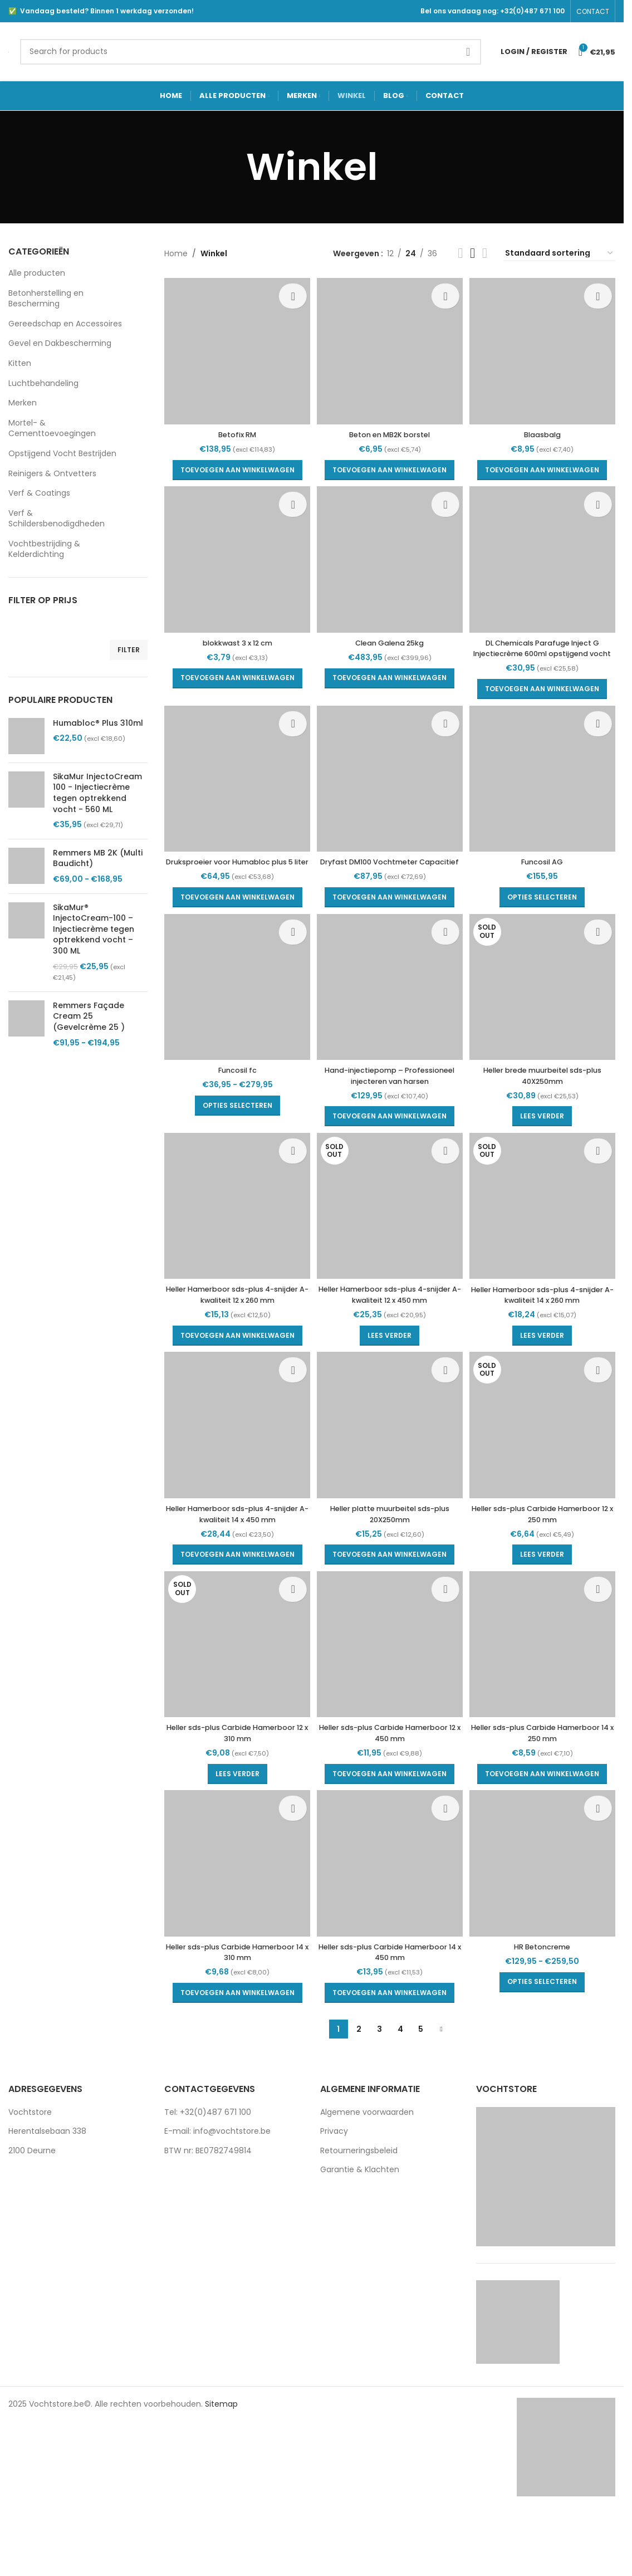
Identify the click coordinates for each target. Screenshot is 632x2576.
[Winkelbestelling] (559, 254)
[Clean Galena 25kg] (389, 559)
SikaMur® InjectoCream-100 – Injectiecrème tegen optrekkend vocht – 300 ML (93, 929)
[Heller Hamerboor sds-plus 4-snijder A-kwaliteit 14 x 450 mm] (233, 1471)
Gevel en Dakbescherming (59, 343)
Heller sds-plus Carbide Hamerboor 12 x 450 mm (389, 1779)
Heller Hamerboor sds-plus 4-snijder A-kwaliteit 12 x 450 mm (389, 1334)
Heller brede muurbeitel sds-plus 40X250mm (545, 1100)
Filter (128, 649)
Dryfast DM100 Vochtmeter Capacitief (390, 878)
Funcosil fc (234, 1095)
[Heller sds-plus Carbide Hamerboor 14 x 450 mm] (389, 1916)
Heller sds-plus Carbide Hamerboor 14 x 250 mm (545, 1779)
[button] (234, 463)
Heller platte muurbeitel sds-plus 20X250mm (390, 1557)
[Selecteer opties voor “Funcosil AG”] (546, 908)
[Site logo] (8, 51)
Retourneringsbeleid (359, 2200)
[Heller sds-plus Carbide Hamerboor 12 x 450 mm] (389, 1694)
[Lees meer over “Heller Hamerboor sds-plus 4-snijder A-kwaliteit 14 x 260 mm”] (546, 1375)
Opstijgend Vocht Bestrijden (62, 453)
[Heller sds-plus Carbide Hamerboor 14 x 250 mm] (545, 1694)
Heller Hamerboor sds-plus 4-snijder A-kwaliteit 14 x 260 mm (545, 1334)
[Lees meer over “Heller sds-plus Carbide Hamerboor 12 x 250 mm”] (546, 1598)
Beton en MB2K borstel (390, 427)
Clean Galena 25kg (390, 639)
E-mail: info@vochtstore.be (217, 2181)
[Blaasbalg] (545, 347)
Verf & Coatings (39, 492)
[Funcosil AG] (545, 793)
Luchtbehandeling (43, 383)
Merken (22, 402)
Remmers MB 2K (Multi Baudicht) (98, 858)
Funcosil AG (546, 872)
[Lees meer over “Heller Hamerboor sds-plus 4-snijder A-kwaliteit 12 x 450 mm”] (390, 1375)
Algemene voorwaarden (367, 2162)
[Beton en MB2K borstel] (389, 347)
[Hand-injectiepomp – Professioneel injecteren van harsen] (389, 1015)
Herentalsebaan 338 (47, 2181)
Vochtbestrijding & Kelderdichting (44, 549)
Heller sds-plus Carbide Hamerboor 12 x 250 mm (546, 1557)
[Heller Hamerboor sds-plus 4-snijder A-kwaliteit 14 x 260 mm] (545, 1248)
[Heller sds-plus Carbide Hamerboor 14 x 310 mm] (233, 1916)
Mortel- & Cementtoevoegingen (52, 428)
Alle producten (36, 272)
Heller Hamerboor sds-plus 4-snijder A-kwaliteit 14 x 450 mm (234, 1557)
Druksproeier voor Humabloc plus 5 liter (234, 878)
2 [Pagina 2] (358, 2079)
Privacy (334, 2181)
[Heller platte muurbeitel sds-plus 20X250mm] (389, 1471)
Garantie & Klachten (359, 2220)
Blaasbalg (546, 427)
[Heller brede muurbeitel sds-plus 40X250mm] (545, 1015)
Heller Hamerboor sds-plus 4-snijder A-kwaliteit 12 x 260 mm (234, 1334)
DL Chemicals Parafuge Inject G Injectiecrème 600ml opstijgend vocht (546, 650)
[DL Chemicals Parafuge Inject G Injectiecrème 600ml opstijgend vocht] (545, 559)
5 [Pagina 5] (420, 2079)
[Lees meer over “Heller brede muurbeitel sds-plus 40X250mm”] (546, 1142)
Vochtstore (30, 2162)
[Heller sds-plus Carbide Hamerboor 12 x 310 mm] (233, 1694)
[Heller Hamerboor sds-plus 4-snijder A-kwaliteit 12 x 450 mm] (389, 1248)
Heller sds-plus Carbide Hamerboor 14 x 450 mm (390, 2002)
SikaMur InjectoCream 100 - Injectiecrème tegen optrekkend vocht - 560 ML (97, 793)
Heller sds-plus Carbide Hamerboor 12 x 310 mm (233, 1779)
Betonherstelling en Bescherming (46, 298)
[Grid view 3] (472, 253)
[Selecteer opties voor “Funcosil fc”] (234, 1131)
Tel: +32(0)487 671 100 (207, 2162)
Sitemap (221, 2453)
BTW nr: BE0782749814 (208, 2200)
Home (176, 253)
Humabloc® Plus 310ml (98, 723)
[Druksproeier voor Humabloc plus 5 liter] (233, 793)
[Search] (250, 52)
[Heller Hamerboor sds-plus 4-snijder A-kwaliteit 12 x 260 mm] (233, 1248)
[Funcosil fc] (233, 1015)
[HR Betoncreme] (545, 1916)
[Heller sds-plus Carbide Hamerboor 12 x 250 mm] (545, 1471)
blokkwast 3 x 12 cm (234, 639)
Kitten (19, 363)
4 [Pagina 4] (400, 2079)
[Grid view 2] (460, 253)
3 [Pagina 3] (379, 2079)
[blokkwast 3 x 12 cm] (233, 559)
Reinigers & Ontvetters (52, 473)
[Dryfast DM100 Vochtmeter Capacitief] (389, 793)
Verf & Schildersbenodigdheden (56, 518)
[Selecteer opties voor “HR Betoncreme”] (546, 2032)
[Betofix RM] (233, 347)
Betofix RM (234, 427)
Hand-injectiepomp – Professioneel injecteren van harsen (389, 1105)
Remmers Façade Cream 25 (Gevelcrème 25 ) (89, 1016)
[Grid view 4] (484, 253)
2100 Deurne (32, 2200)
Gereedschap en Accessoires (65, 323)
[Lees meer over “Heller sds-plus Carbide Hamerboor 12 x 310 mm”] (234, 1820)
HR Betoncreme (546, 1996)
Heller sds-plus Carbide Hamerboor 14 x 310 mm (233, 2002)
